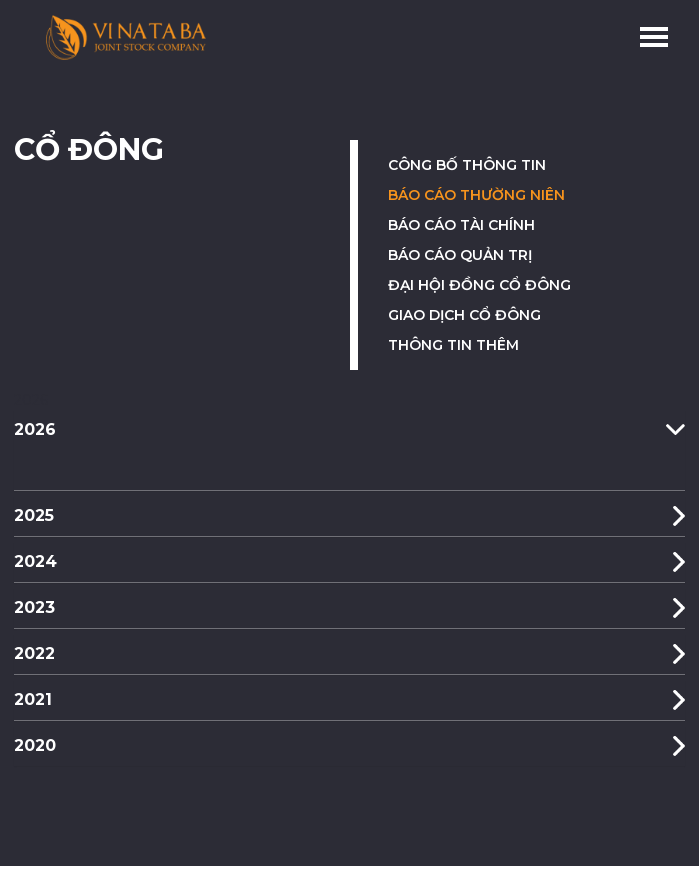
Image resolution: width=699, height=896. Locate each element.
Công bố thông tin (467, 165)
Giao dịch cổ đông (464, 315)
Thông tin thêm (453, 345)
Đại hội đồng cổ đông (479, 285)
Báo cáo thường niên (476, 195)
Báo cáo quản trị (460, 255)
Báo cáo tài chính (461, 225)
